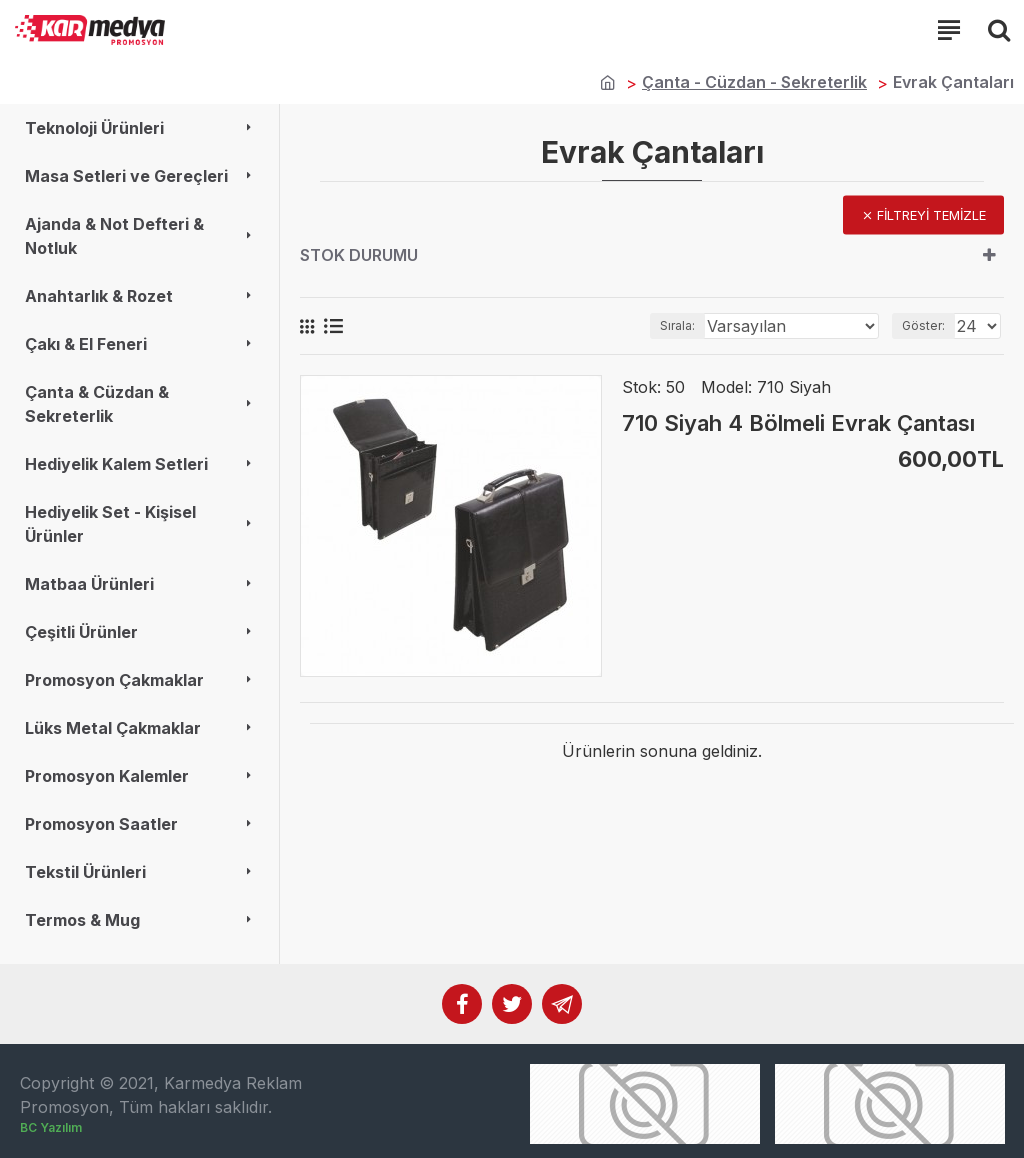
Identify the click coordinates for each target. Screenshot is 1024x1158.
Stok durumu (359, 255)
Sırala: (677, 325)
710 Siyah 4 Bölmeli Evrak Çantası (798, 423)
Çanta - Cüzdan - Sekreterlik (754, 82)
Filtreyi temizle (931, 215)
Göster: (923, 325)
